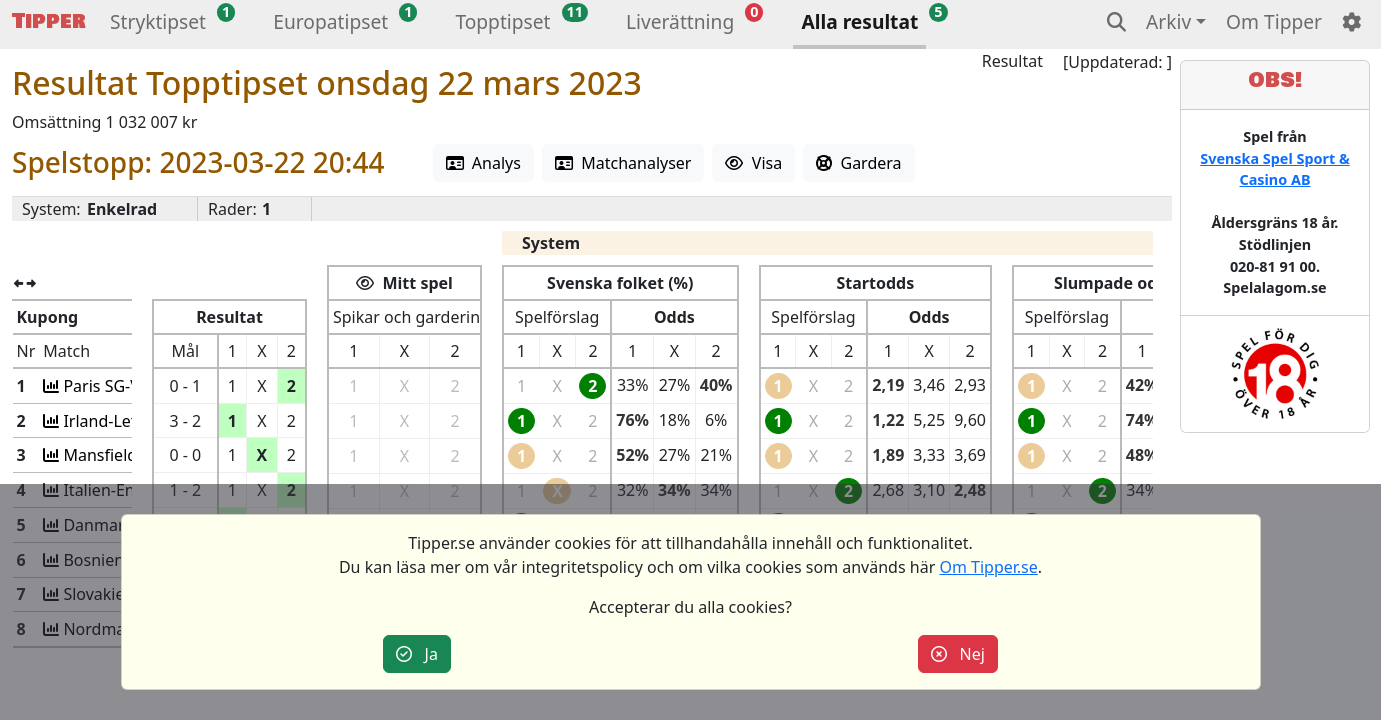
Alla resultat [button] (859, 21)
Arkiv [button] (1168, 21)
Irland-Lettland (116, 421)
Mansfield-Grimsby (131, 455)
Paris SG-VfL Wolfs (128, 386)
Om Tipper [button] (1274, 21)
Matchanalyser (623, 163)
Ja (417, 654)
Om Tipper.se (988, 567)
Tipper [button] (49, 21)
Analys (483, 163)
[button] (158, 24)
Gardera (858, 163)
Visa (753, 163)
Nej (958, 654)
